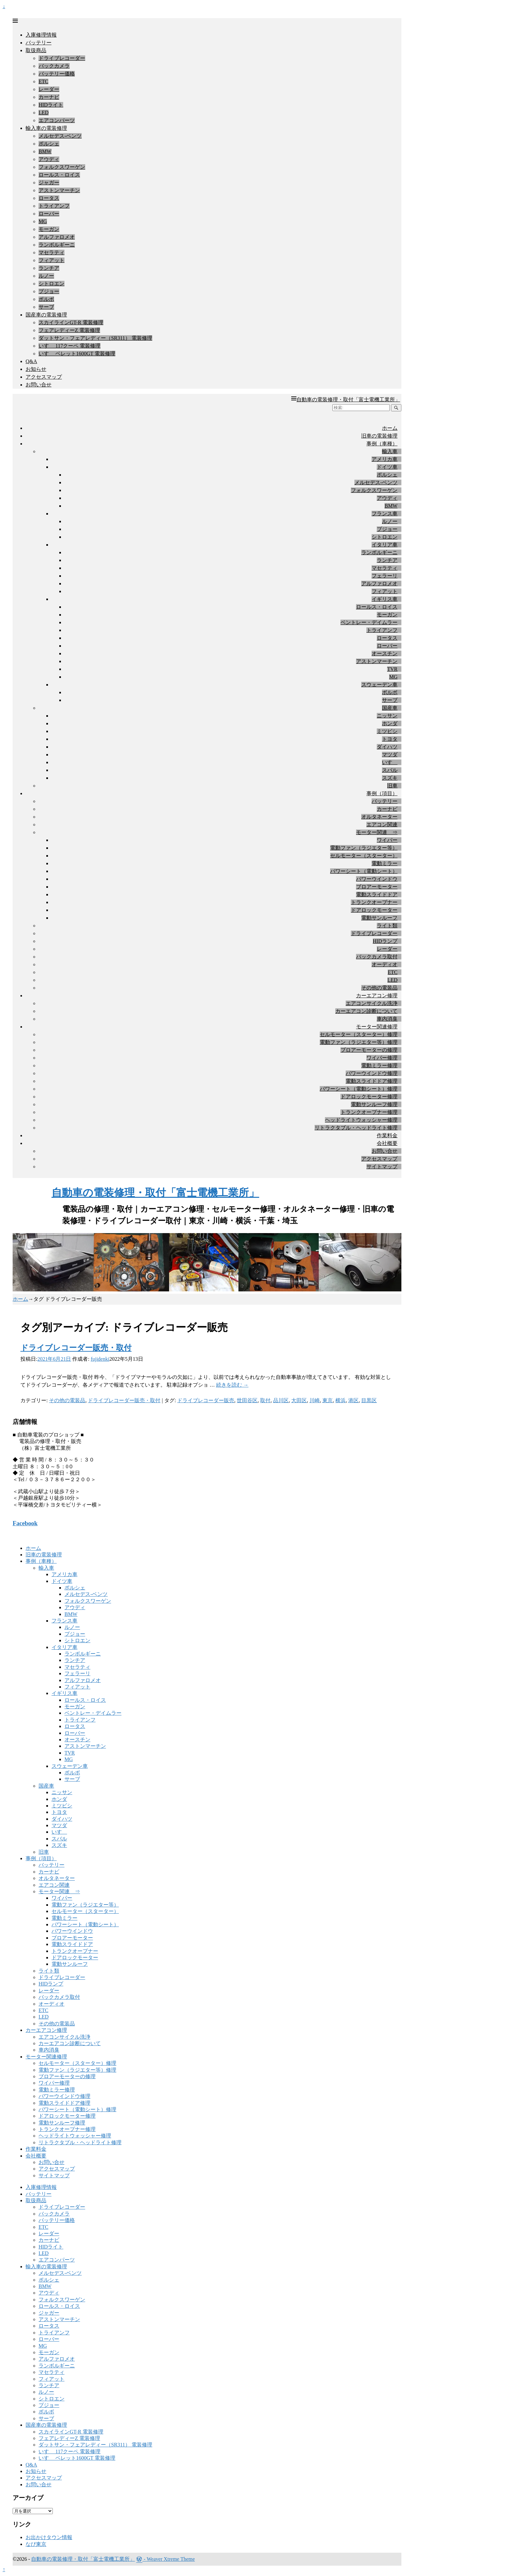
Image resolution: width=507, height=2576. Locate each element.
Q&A (31, 361)
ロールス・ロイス (59, 174)
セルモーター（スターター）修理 (359, 1034)
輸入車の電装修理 (46, 128)
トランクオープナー (374, 902)
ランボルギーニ (57, 244)
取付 (265, 1400)
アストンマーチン (59, 190)
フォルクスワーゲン (62, 167)
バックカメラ (54, 66)
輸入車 (390, 451)
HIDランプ (385, 941)
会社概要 (387, 1143)
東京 (327, 1400)
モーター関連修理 (377, 1026)
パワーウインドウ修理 (372, 1073)
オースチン (385, 653)
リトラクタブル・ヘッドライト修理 (356, 1127)
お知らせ (36, 369)
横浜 (340, 1400)
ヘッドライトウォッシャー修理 (361, 1120)
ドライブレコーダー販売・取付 (76, 1348)
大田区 (299, 1400)
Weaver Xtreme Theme (171, 2559)
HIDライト (51, 105)
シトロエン (51, 283)
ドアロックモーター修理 (369, 1096)
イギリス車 (385, 599)
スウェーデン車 (379, 684)
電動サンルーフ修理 (374, 1104)
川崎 (314, 1400)
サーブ (46, 307)
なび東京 (36, 2544)
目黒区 (369, 1400)
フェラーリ (385, 575)
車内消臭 (387, 1019)
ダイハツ (387, 747)
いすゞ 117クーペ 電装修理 (69, 346)
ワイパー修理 (382, 1057)
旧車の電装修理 (379, 436)
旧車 (392, 785)
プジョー (49, 291)
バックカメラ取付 (377, 956)
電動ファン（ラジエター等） (364, 848)
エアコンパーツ (57, 120)
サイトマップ (382, 1166)
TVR (392, 669)
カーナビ (49, 97)
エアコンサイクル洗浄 (372, 1003)
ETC (43, 81)
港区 (353, 1400)
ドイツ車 (387, 467)
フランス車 (385, 513)
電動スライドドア (377, 894)
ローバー (49, 213)
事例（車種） (382, 443)
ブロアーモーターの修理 (369, 1050)
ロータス (49, 198)
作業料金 (387, 1135)
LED (44, 112)
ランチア (49, 268)
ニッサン (387, 715)
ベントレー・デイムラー (369, 622)
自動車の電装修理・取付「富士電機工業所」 (348, 399)
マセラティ (51, 252)
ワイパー (387, 840)
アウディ (49, 159)
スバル (390, 770)
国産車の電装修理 (46, 314)
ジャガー (49, 182)
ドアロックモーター (374, 910)
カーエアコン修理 (377, 995)
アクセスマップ (44, 377)
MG (43, 221)
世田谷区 (247, 1400)
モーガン (49, 229)
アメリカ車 (385, 459)
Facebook (25, 1523)
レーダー (49, 89)
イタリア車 (385, 544)
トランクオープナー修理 (369, 1112)
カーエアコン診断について (366, 1011)
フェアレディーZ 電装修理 (69, 330)
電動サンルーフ (379, 918)
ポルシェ (49, 143)
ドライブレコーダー (62, 58)
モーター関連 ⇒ (377, 832)
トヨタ (390, 739)
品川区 (281, 1400)
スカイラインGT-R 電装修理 (71, 322)
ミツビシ (387, 731)
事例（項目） (382, 793)
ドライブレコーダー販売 (205, 1400)
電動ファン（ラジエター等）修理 (359, 1042)
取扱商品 (36, 50)
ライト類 (387, 925)
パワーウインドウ (377, 879)
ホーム (390, 428)
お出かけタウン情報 (49, 2537)
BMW (45, 151)
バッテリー (39, 42)
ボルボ (46, 299)
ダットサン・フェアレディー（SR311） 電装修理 (95, 338)
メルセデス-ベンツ (60, 136)
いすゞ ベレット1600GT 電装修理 (77, 353)
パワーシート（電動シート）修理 (359, 1089)
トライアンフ (54, 206)
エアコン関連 (382, 824)
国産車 (390, 708)
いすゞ (390, 762)
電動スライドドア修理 (372, 1081)
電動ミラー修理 (379, 1065)
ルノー (46, 276)
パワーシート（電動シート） (364, 871)
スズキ (390, 778)
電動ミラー (385, 863)
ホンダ (390, 723)
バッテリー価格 (57, 73)
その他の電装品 (379, 987)
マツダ (390, 754)
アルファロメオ (57, 237)
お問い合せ (39, 384)
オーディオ (385, 964)
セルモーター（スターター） (364, 855)
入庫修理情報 (41, 35)
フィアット (51, 260)
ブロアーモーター (377, 886)
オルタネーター (379, 816)
